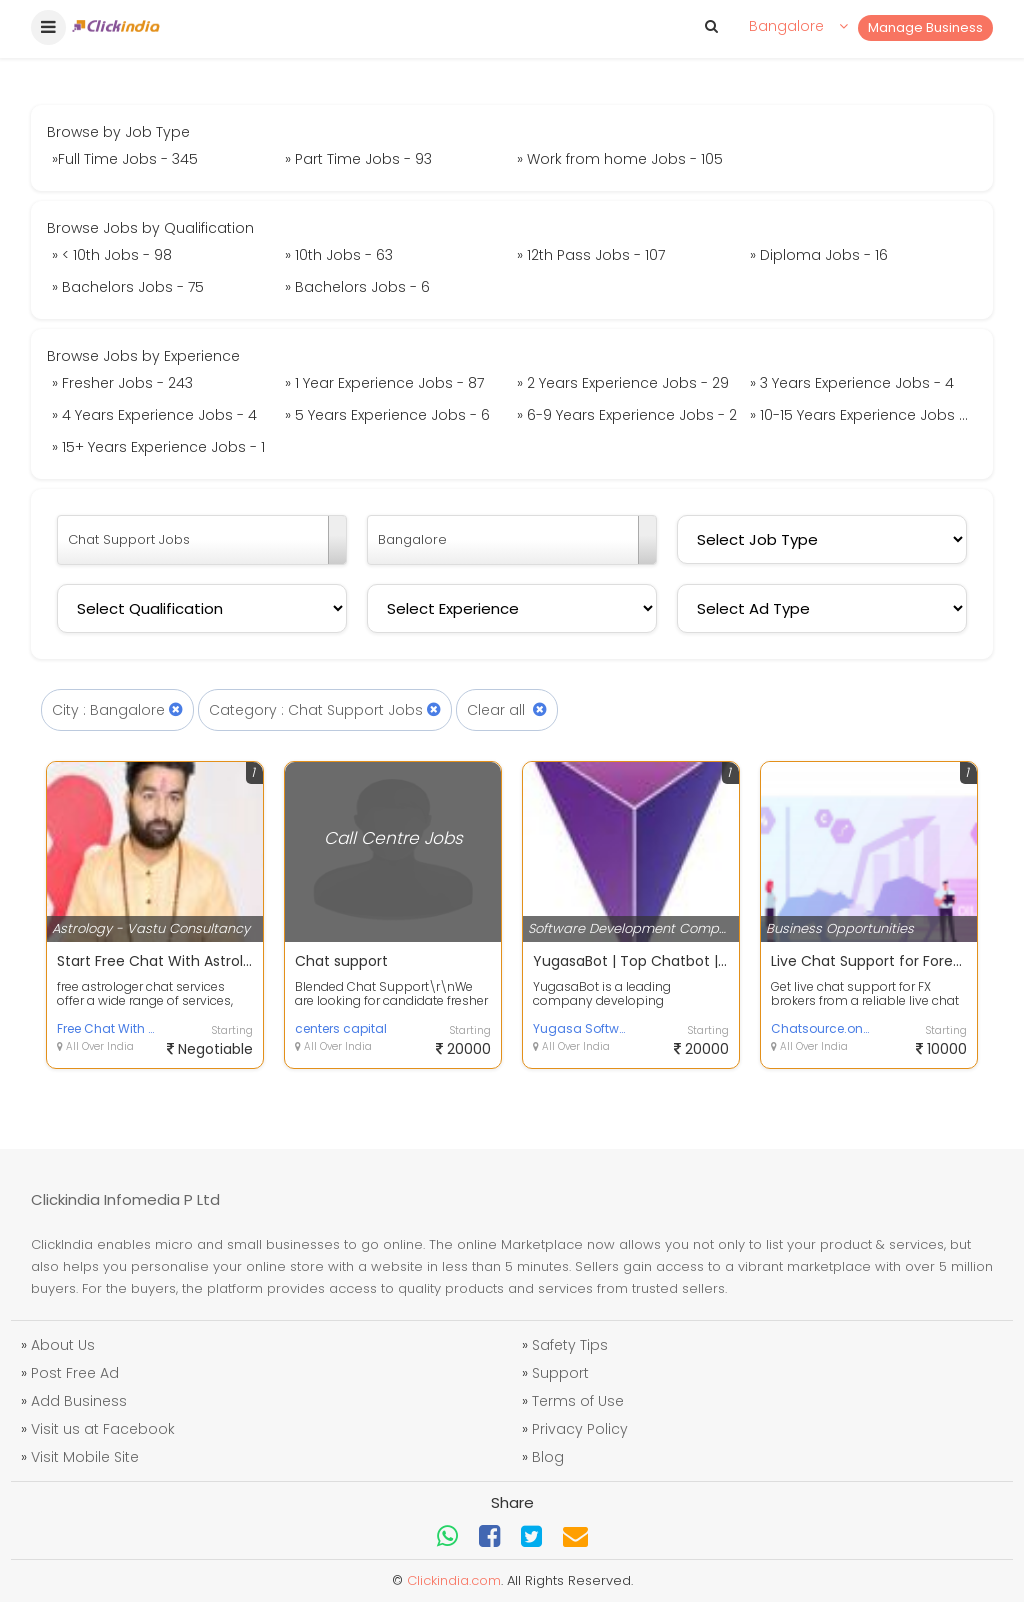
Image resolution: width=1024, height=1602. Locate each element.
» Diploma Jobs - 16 (819, 255)
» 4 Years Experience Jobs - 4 (154, 415)
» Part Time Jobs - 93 (358, 159)
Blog (548, 1457)
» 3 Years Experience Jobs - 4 (852, 383)
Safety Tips (570, 1345)
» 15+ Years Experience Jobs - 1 (158, 447)
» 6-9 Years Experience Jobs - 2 (627, 415)
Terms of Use (578, 1401)
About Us (63, 1345)
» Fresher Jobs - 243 (122, 383)
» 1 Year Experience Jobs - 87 (384, 383)
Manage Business (925, 27)
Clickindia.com (454, 1580)
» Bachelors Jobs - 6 (357, 287)
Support (560, 1373)
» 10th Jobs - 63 (339, 255)
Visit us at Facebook (103, 1429)
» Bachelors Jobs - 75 (128, 287)
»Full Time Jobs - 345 (125, 159)
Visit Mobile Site (85, 1457)
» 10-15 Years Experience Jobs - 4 (864, 415)
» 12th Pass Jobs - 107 (591, 255)
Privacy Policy (580, 1429)
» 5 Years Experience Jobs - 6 (387, 415)
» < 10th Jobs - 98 (112, 255)
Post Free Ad (75, 1373)
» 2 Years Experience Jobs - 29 (623, 383)
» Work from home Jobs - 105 (620, 159)
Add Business (79, 1401)
